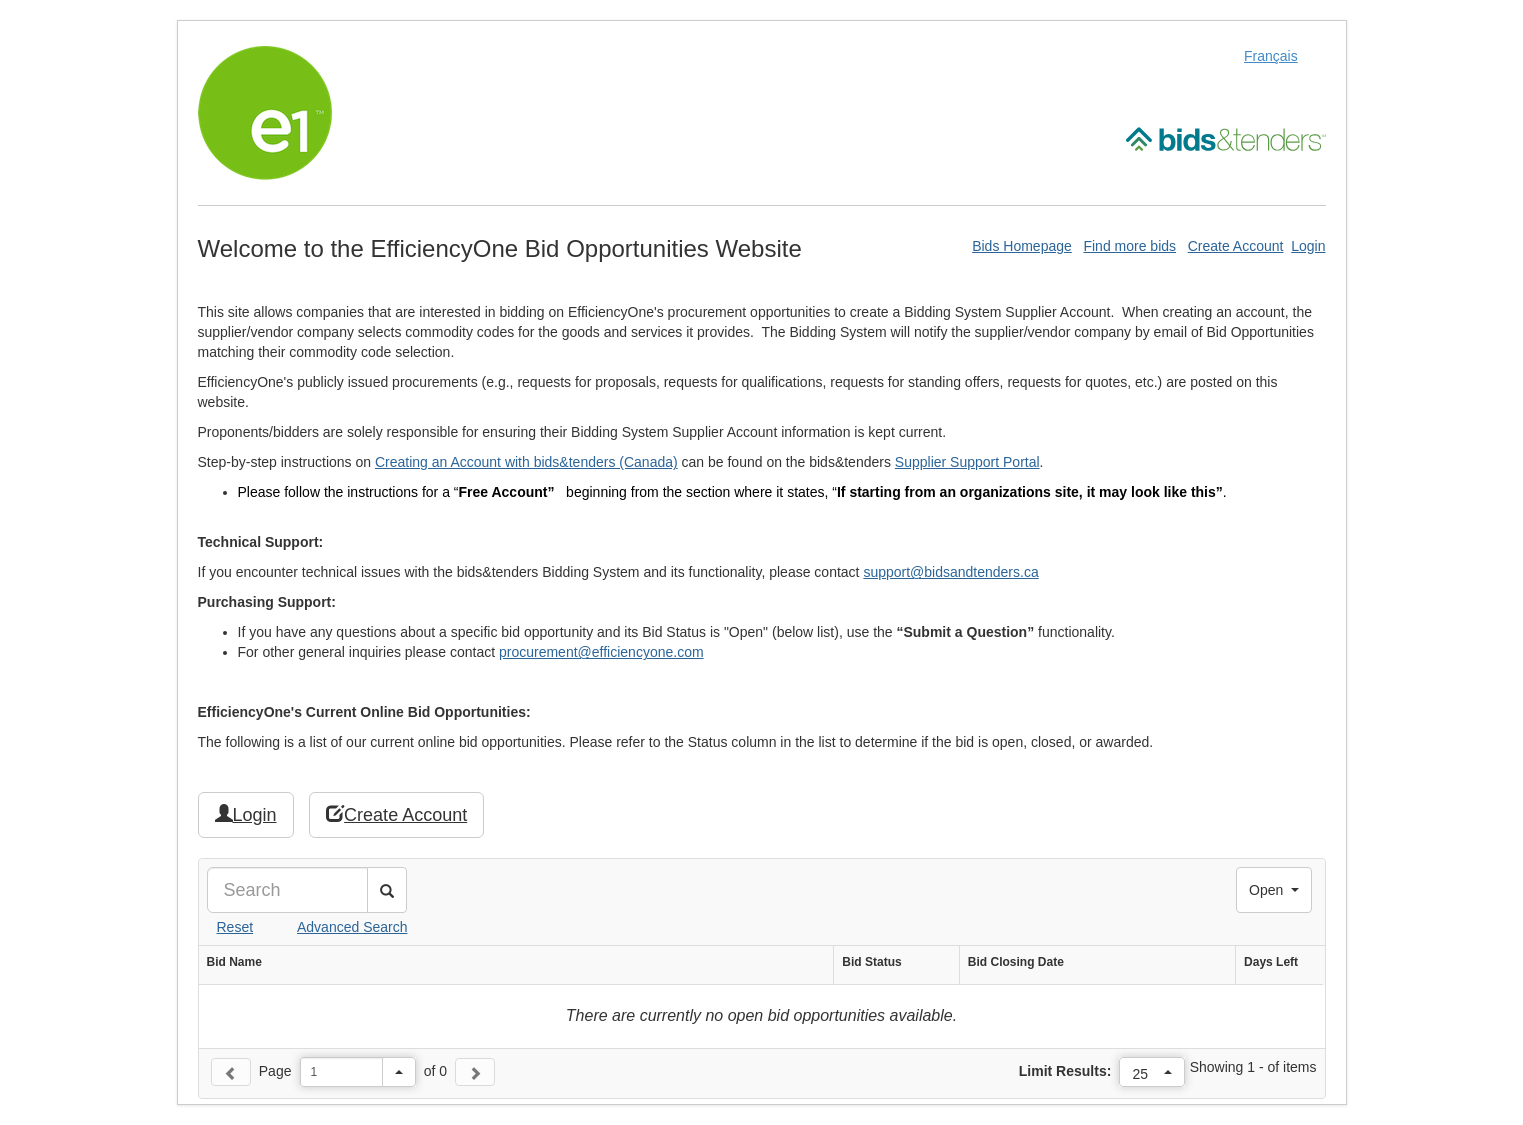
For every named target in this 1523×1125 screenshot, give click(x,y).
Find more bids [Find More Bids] (1129, 246)
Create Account (1236, 246)
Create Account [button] (396, 814)
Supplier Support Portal (967, 462)
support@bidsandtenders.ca (950, 572)
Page (275, 1071)
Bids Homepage (1022, 246)
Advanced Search (352, 927)
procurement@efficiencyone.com (601, 652)
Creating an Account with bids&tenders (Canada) (526, 462)
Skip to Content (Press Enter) (0, 0)
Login (1308, 246)
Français (1271, 56)
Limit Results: (1065, 1071)
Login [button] (246, 814)
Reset (235, 927)
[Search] (287, 890)
